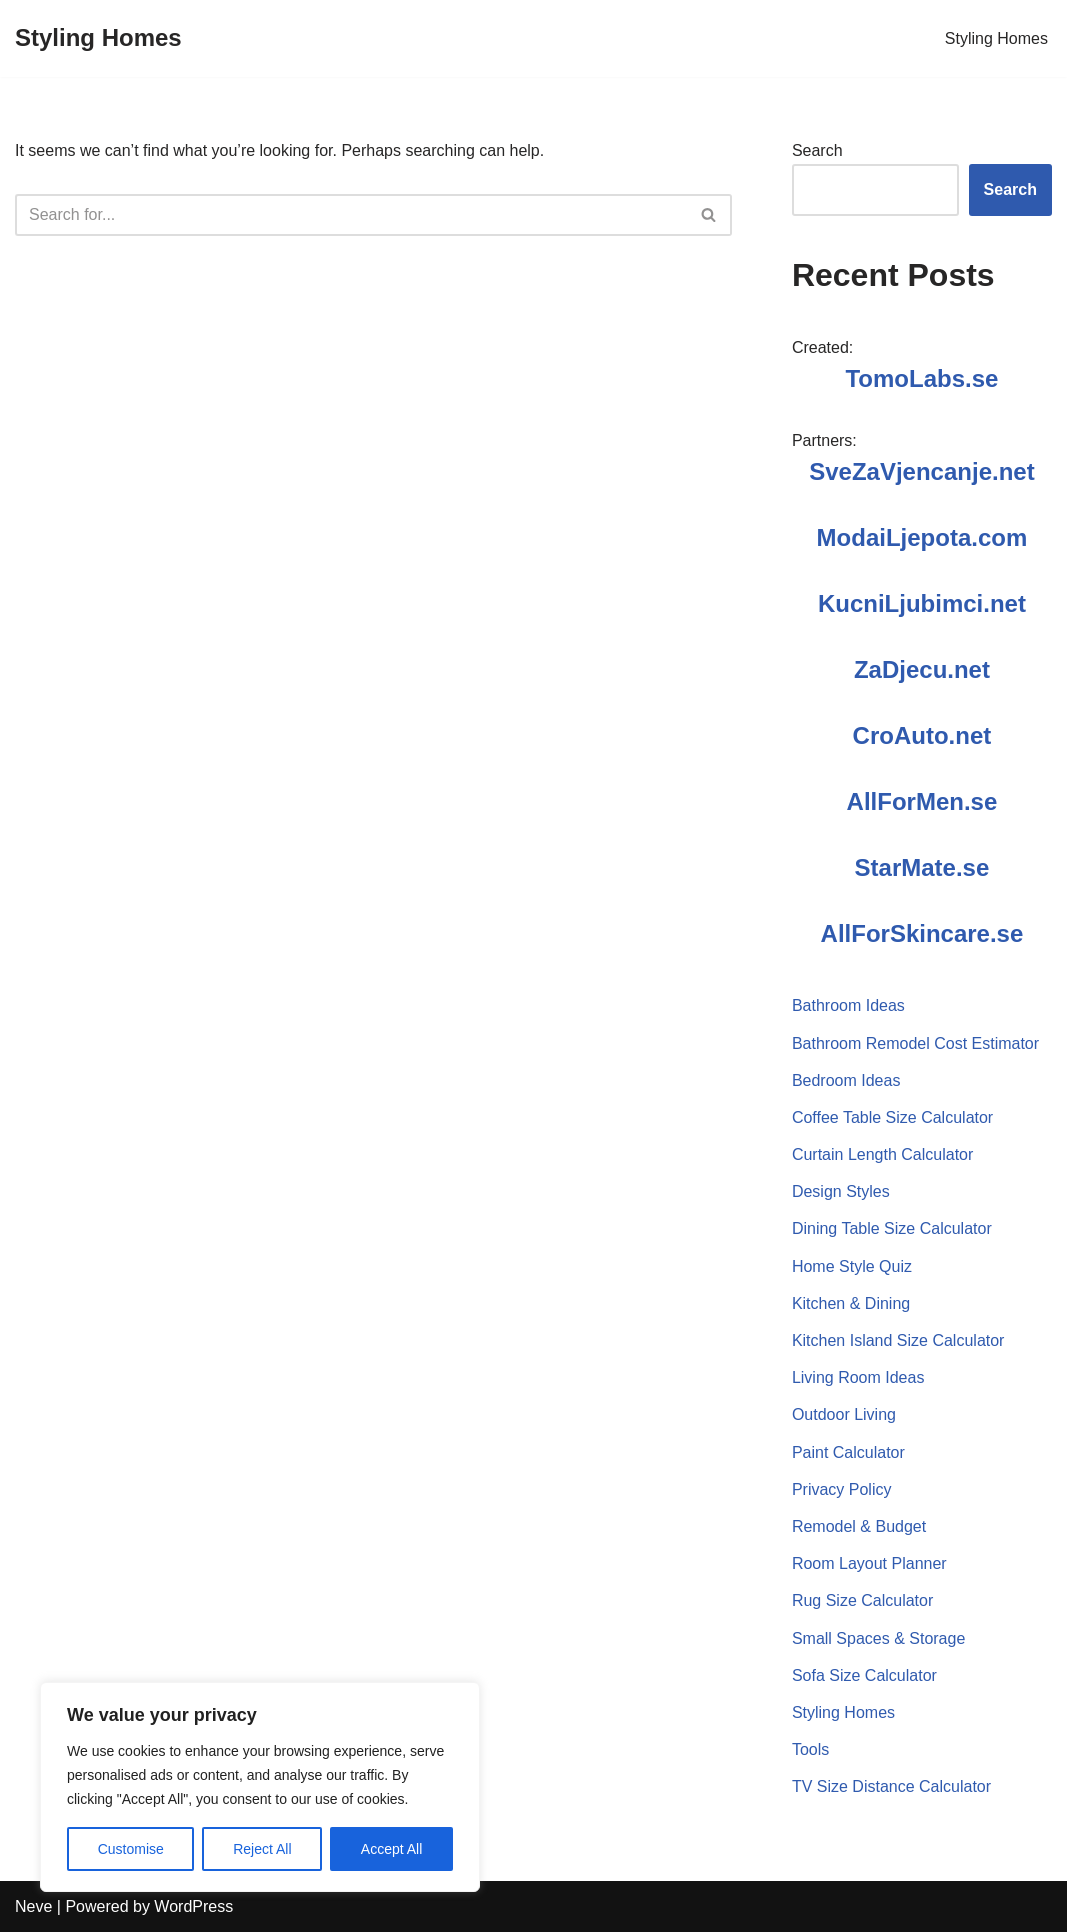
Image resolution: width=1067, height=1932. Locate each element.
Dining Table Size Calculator (892, 1228)
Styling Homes (996, 38)
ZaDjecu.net (922, 669)
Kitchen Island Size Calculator (898, 1340)
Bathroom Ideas (848, 1005)
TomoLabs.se (921, 378)
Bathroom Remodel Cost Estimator (915, 1043)
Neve (33, 1906)
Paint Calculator (848, 1452)
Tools (810, 1749)
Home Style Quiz (852, 1266)
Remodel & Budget (859, 1526)
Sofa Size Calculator (864, 1675)
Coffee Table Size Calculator (892, 1117)
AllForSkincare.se (922, 933)
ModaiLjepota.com (922, 537)
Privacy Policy (842, 1489)
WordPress (193, 1906)
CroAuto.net (922, 735)
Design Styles (841, 1191)
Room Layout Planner (869, 1563)
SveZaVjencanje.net (921, 471)
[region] (260, 1787)
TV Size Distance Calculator (891, 1786)
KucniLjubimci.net (922, 603)
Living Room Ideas (858, 1377)
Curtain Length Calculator (882, 1154)
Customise (131, 1849)
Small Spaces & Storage (878, 1638)
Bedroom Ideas (846, 1080)
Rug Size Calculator (862, 1600)
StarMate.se (922, 867)
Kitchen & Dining (851, 1303)
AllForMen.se (922, 801)
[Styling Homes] (98, 38)
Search (817, 150)
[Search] (351, 215)
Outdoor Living (844, 1414)
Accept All (391, 1849)
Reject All (262, 1849)
